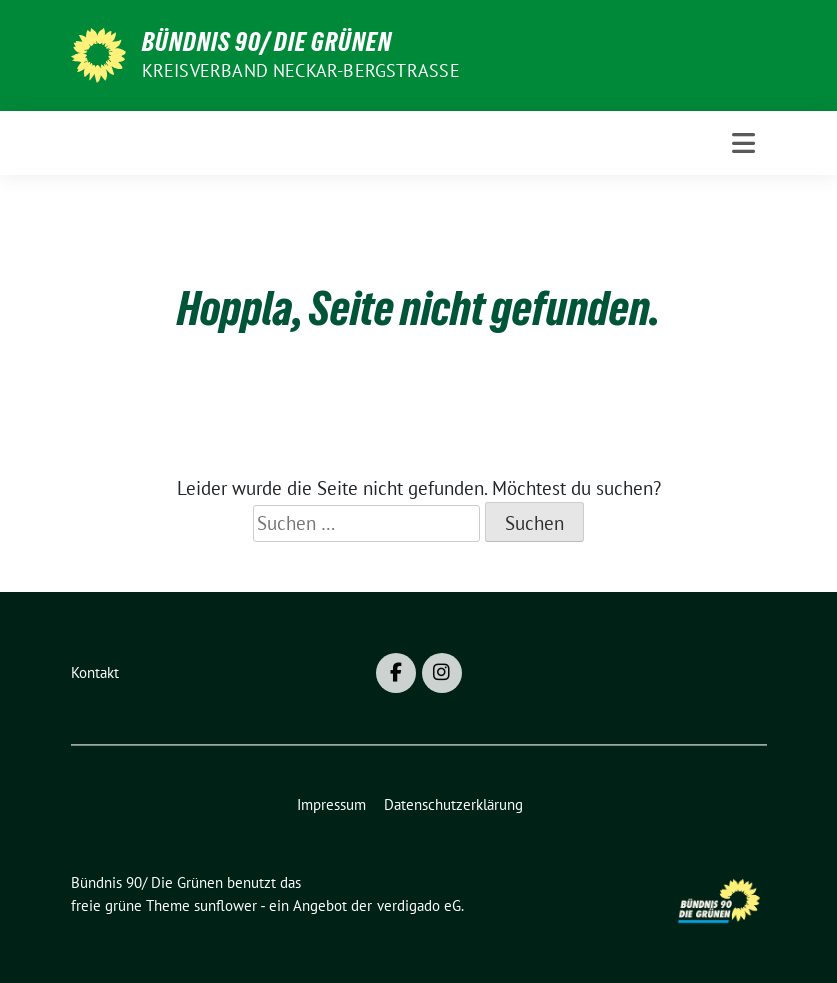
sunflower (225, 905)
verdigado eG (419, 905)
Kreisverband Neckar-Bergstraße (301, 70)
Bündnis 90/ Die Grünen (267, 42)
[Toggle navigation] (743, 143)
